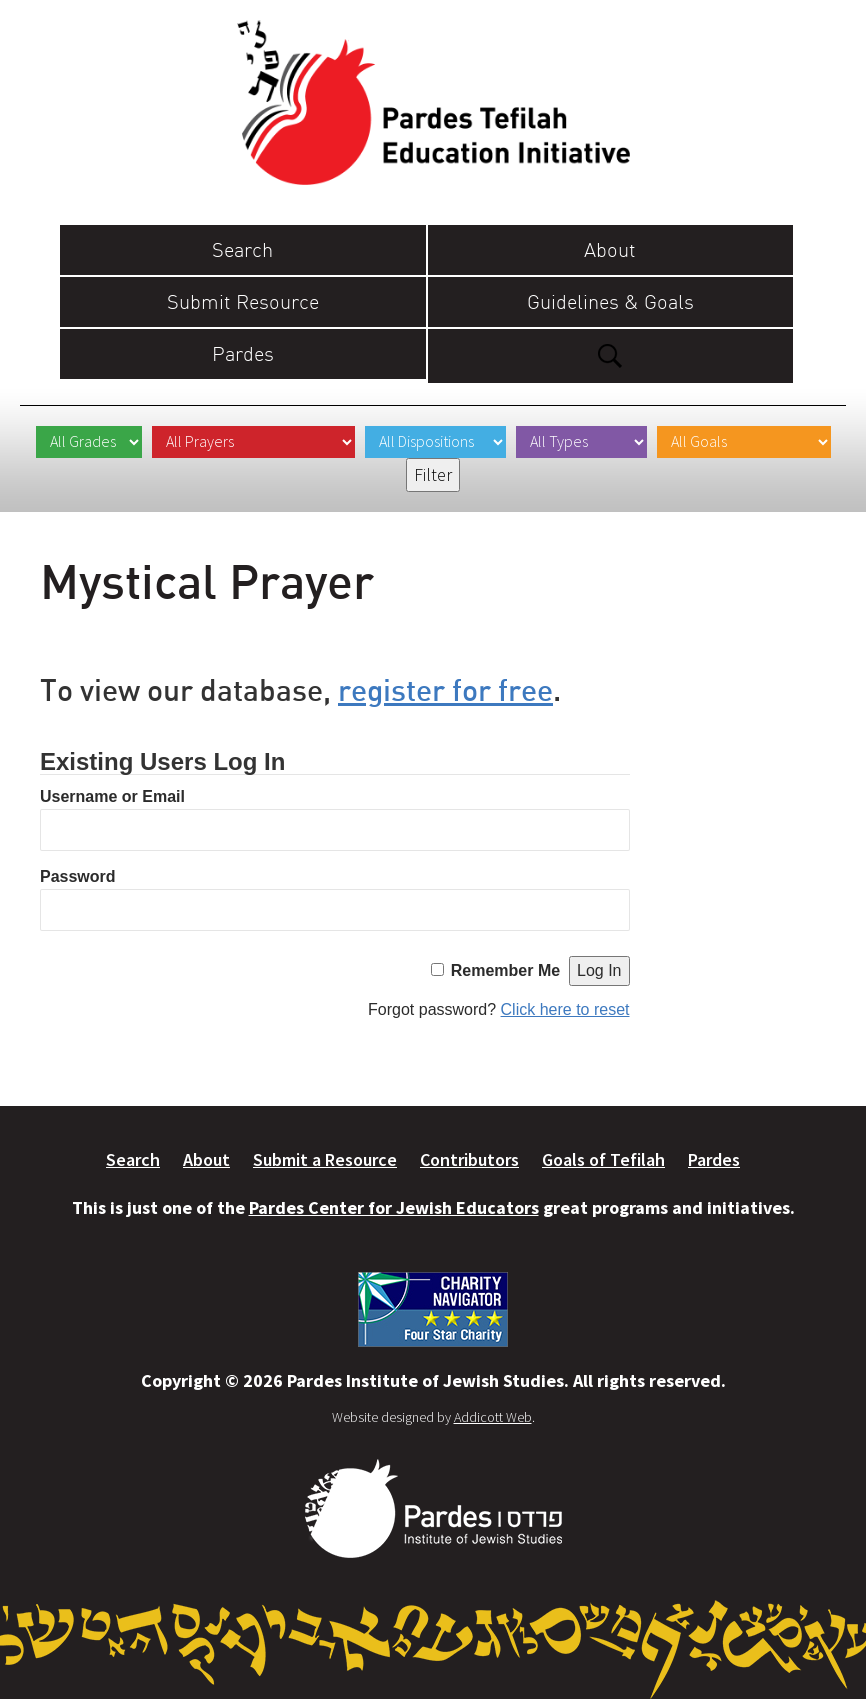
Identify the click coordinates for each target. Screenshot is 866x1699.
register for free (445, 689)
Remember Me (505, 970)
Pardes (243, 353)
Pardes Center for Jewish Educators (394, 1207)
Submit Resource (243, 301)
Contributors (469, 1159)
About (610, 249)
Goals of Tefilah (603, 1159)
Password (78, 876)
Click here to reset (565, 1009)
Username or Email (112, 796)
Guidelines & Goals (610, 301)
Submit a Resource (325, 1159)
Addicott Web (493, 1417)
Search (242, 249)
